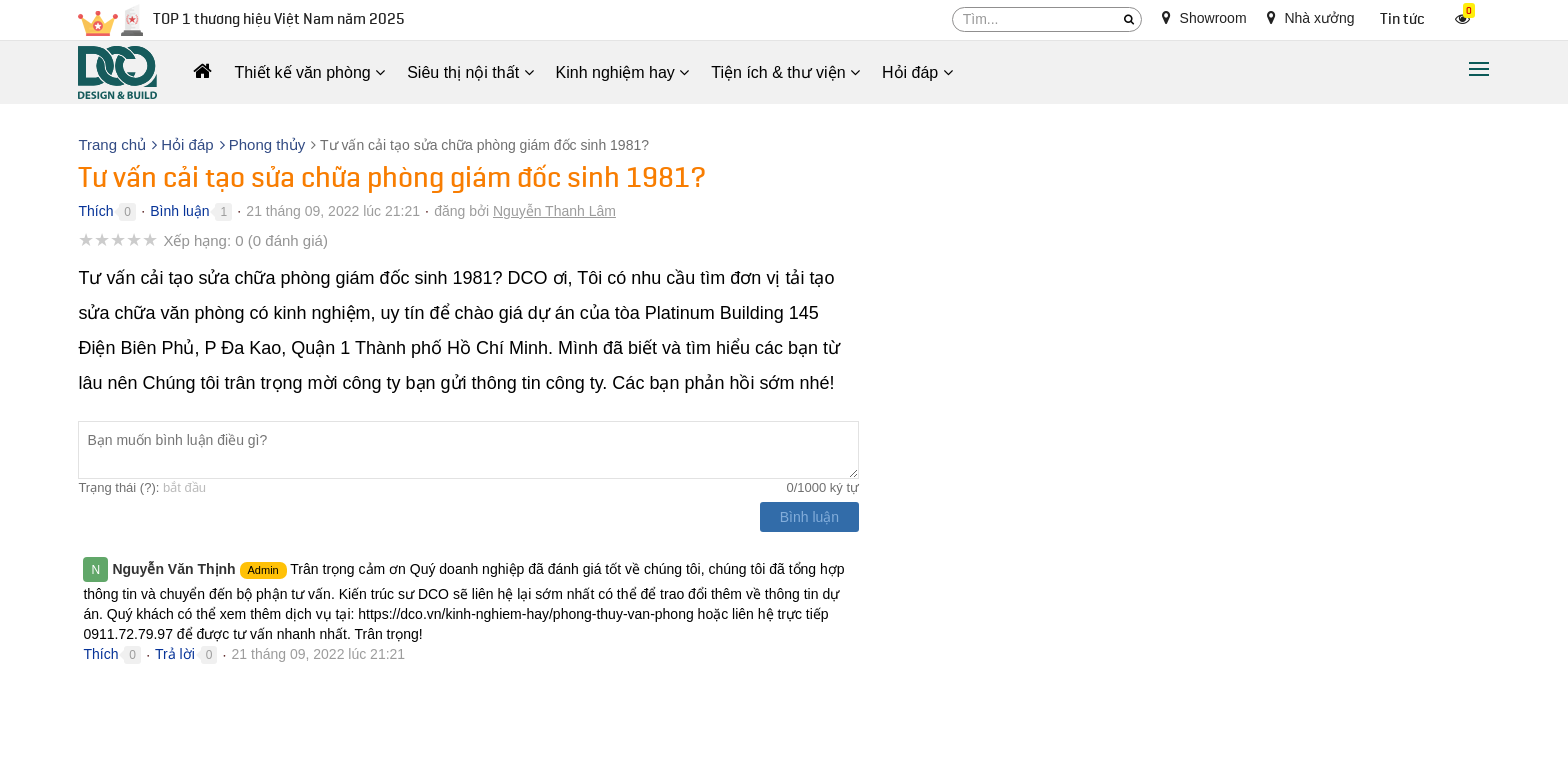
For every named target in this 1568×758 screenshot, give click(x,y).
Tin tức (1402, 19)
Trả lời (175, 654)
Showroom (1204, 18)
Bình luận (179, 211)
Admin (263, 570)
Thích (95, 211)
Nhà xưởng (1311, 18)
